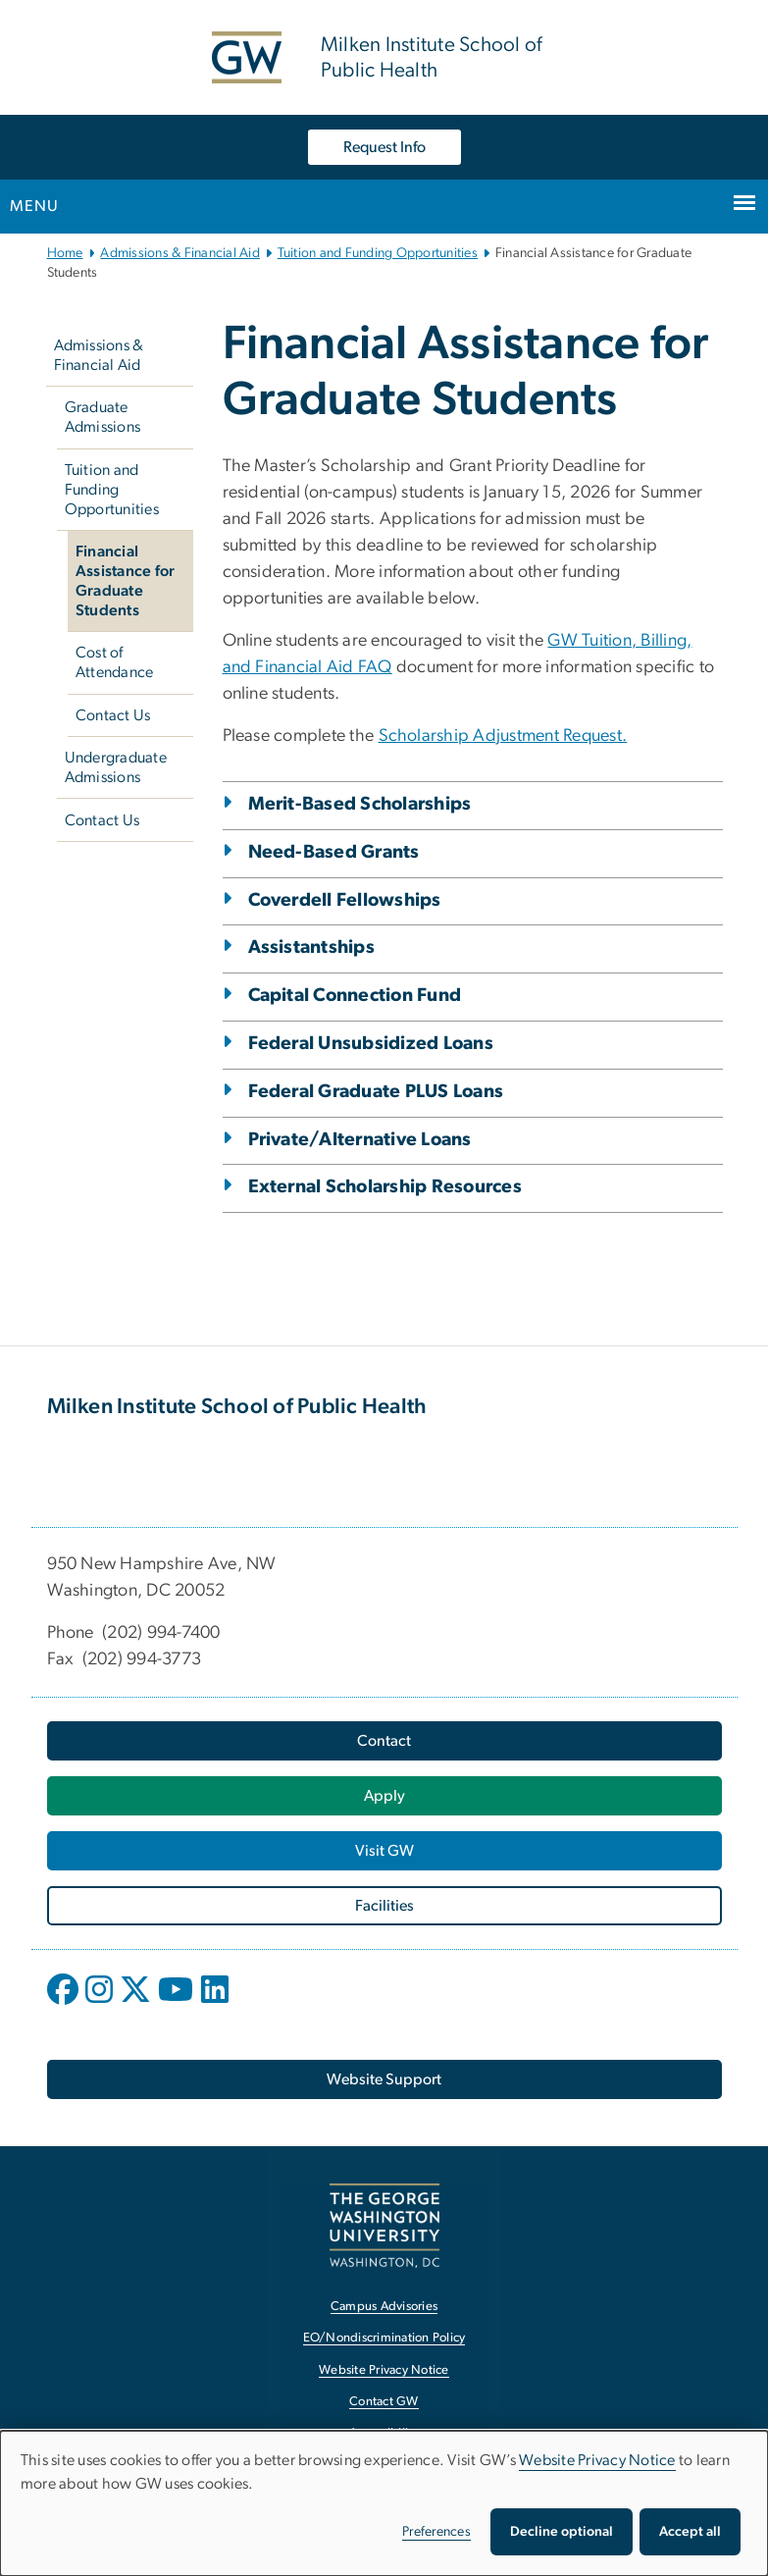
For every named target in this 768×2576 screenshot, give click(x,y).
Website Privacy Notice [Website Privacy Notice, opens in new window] (384, 2370)
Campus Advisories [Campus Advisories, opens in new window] (384, 2306)
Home (65, 253)
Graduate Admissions (103, 417)
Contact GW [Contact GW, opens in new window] (384, 2401)
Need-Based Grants (334, 852)
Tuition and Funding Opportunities (378, 253)
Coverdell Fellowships (344, 900)
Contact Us (113, 715)
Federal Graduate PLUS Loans (376, 1091)
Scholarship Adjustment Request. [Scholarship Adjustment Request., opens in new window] (503, 736)
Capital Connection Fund (355, 995)
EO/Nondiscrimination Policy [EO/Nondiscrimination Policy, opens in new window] (384, 2338)
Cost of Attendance (115, 662)
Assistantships (312, 947)
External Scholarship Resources (385, 1187)
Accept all (690, 2532)
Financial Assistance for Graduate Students (126, 581)
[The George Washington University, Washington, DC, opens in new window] (384, 2225)
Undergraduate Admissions (116, 767)
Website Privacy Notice (597, 2460)
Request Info (384, 147)
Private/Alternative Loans (360, 1139)
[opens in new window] (64, 2004)
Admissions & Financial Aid (180, 253)
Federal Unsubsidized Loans (371, 1043)
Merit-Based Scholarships (360, 804)
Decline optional (561, 2532)
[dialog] (384, 2503)
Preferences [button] (436, 2532)
